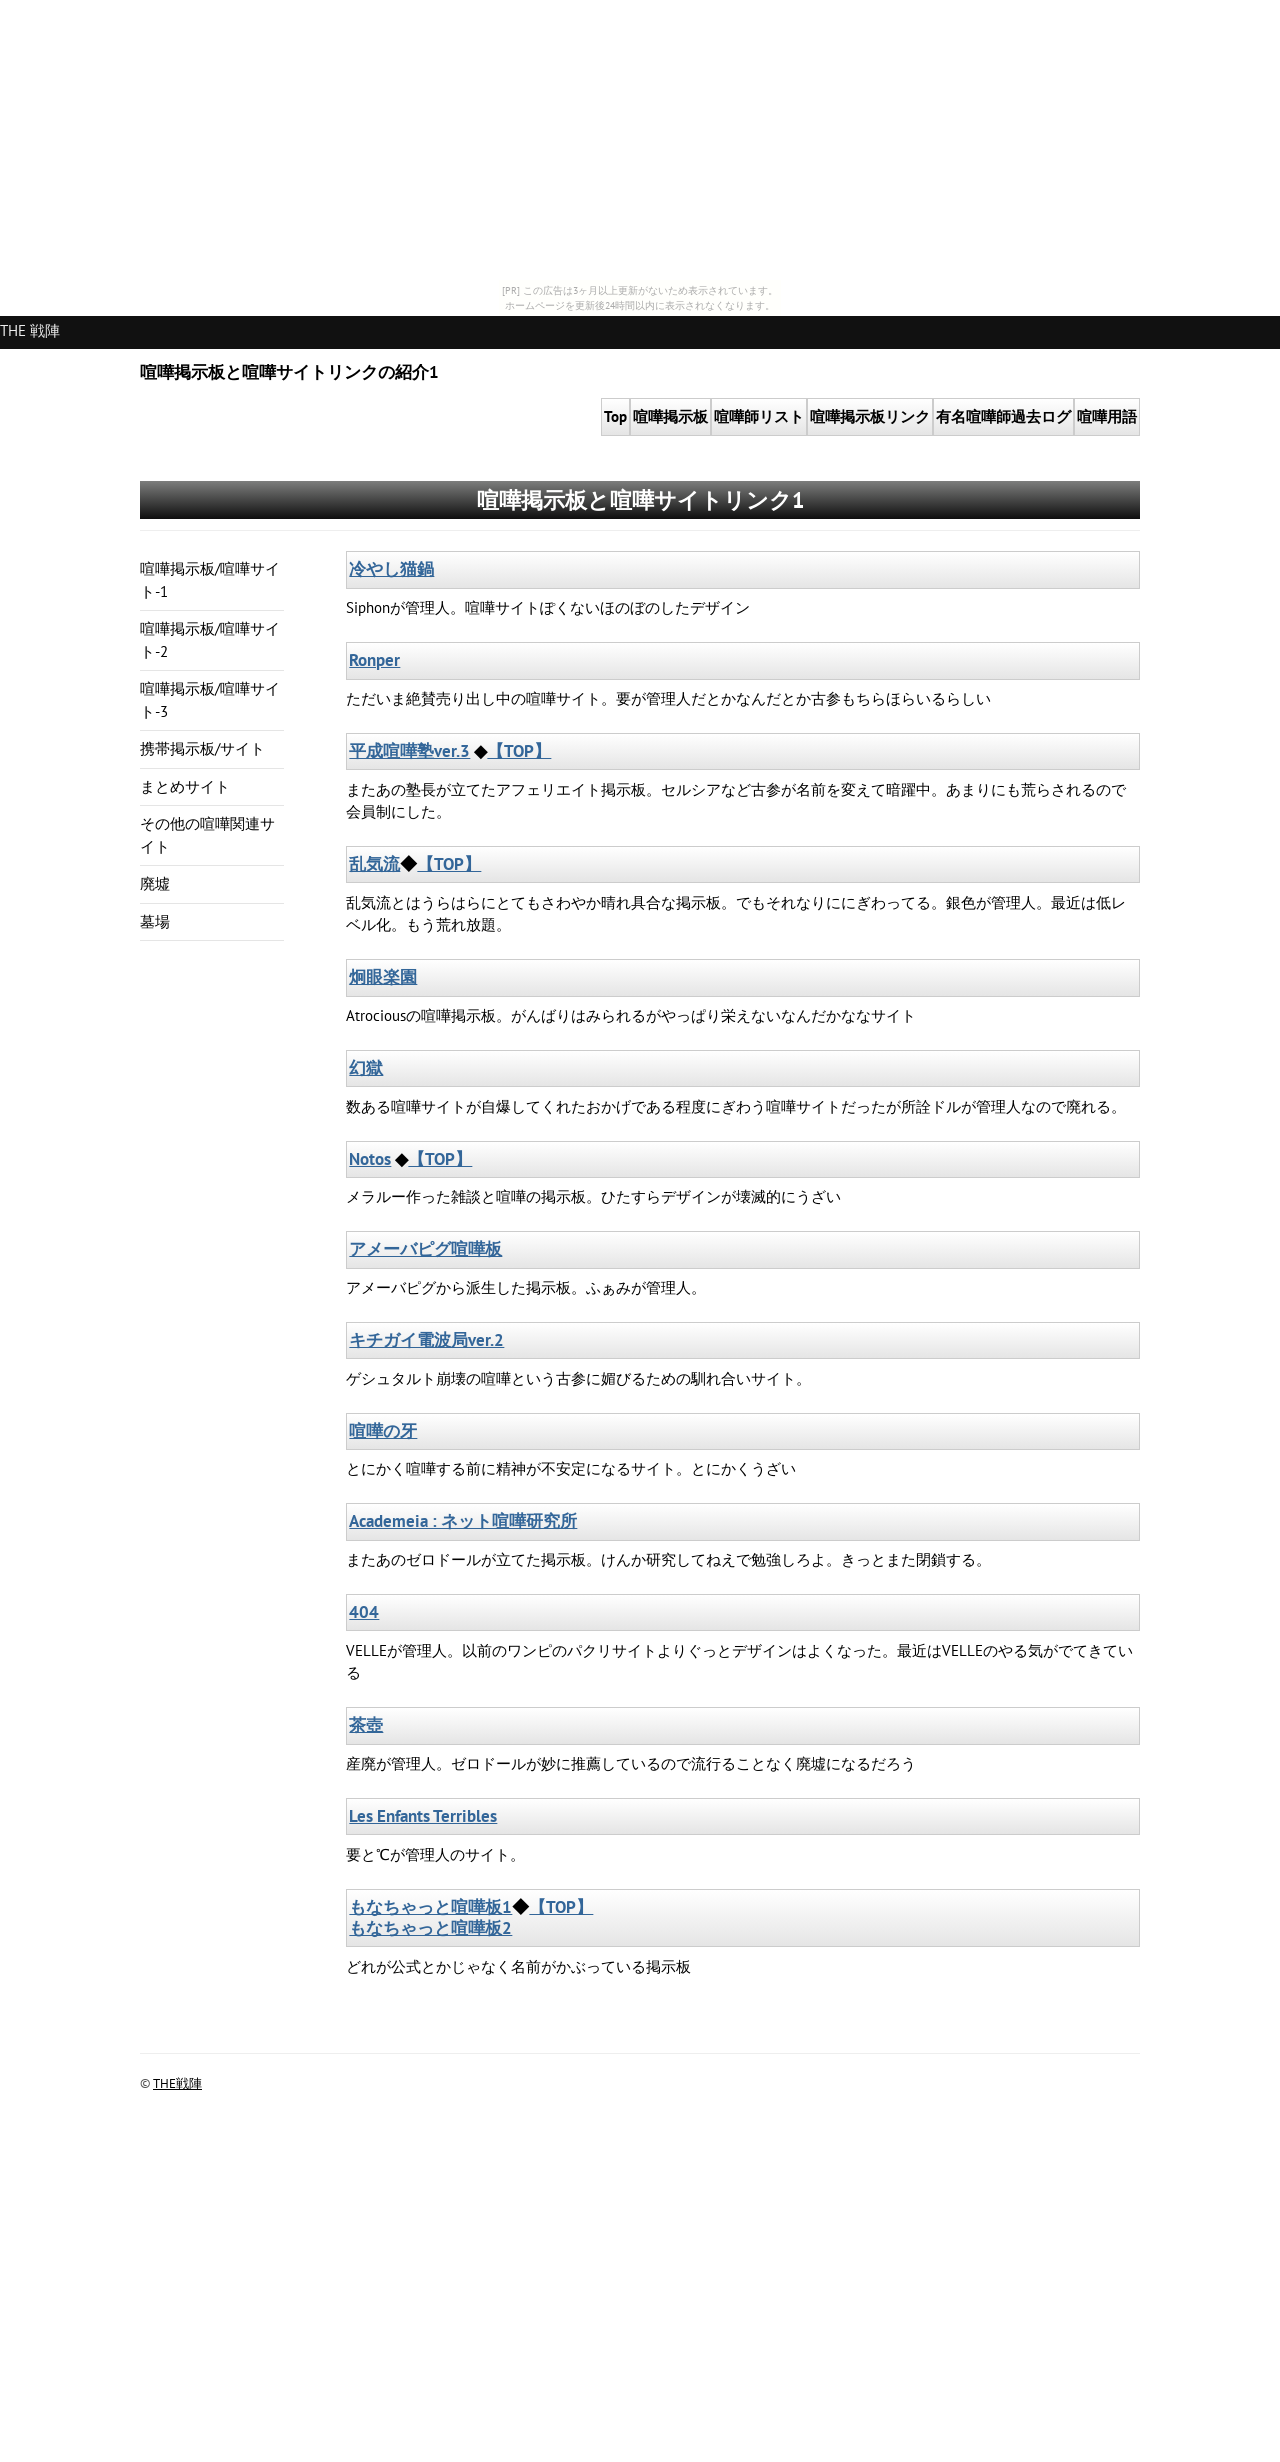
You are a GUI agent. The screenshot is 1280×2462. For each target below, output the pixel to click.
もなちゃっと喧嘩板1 (430, 1907)
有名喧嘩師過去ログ (1003, 416)
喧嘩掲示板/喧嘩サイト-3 (210, 700)
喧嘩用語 (1107, 416)
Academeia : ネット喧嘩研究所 (463, 1521)
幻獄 (366, 1068)
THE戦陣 (177, 2083)
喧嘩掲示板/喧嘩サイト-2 (210, 640)
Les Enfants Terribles (423, 1816)
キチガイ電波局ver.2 (426, 1340)
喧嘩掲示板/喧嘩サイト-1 (210, 580)
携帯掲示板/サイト (202, 748)
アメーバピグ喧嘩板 (425, 1249)
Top (615, 416)
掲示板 (670, 416)
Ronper (374, 660)
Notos (370, 1159)
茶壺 (366, 1725)
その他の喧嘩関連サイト (207, 835)
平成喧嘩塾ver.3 (409, 751)
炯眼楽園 (383, 977)
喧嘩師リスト (759, 416)
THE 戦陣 (30, 330)
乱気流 (374, 864)
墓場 (155, 921)
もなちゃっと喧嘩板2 (430, 1928)
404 (364, 1612)
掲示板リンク (870, 416)
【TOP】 (519, 751)
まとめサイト (185, 786)
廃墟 (155, 883)
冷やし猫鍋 (391, 569)
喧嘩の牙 (383, 1431)
